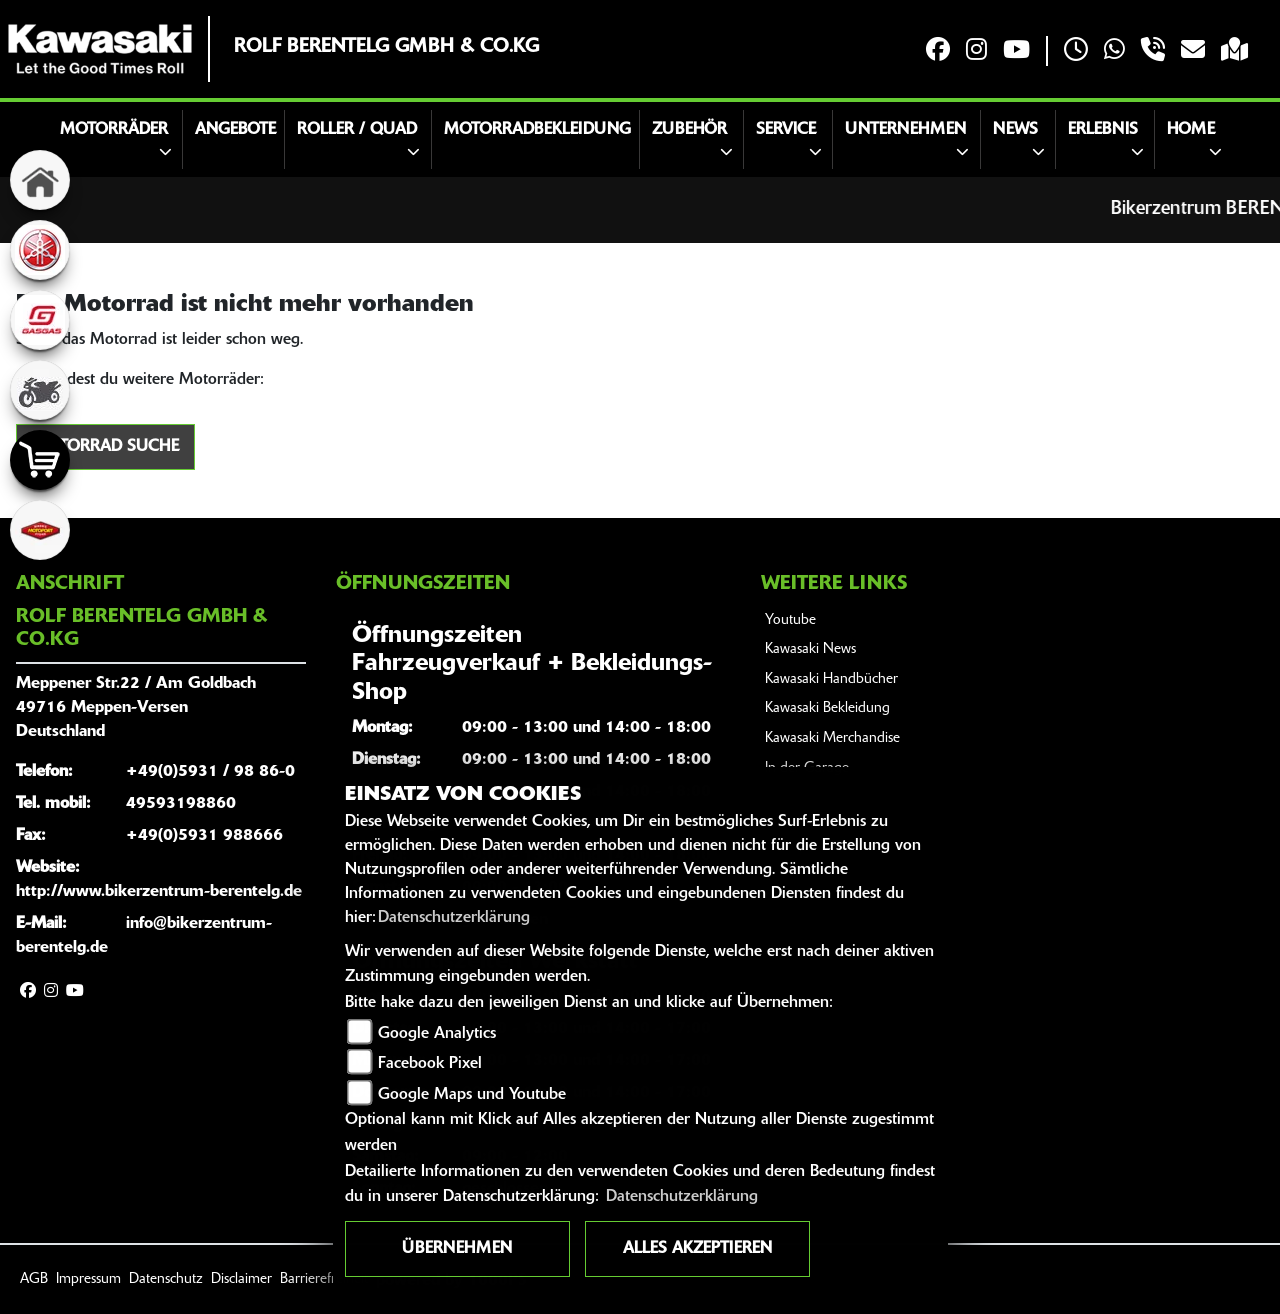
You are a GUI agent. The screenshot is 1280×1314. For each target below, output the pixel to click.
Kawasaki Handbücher (831, 679)
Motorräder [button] (114, 130)
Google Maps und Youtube (472, 1095)
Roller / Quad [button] (357, 130)
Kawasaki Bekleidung (827, 708)
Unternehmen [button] (905, 130)
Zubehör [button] (689, 130)
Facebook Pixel (430, 1064)
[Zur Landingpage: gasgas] (40, 320)
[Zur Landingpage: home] (40, 180)
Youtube (790, 620)
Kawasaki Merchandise (832, 738)
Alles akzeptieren (697, 1249)
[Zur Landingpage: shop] (40, 460)
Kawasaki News (810, 649)
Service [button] (786, 130)
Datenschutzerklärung (454, 918)
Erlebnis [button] (1103, 130)
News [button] (1015, 130)
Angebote (235, 130)
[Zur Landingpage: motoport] (40, 530)
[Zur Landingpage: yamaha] (40, 250)
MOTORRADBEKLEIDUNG (537, 130)
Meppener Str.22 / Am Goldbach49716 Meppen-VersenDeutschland (136, 708)
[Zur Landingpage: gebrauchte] (40, 390)
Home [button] (1191, 130)
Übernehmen (457, 1249)
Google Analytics (437, 1034)
